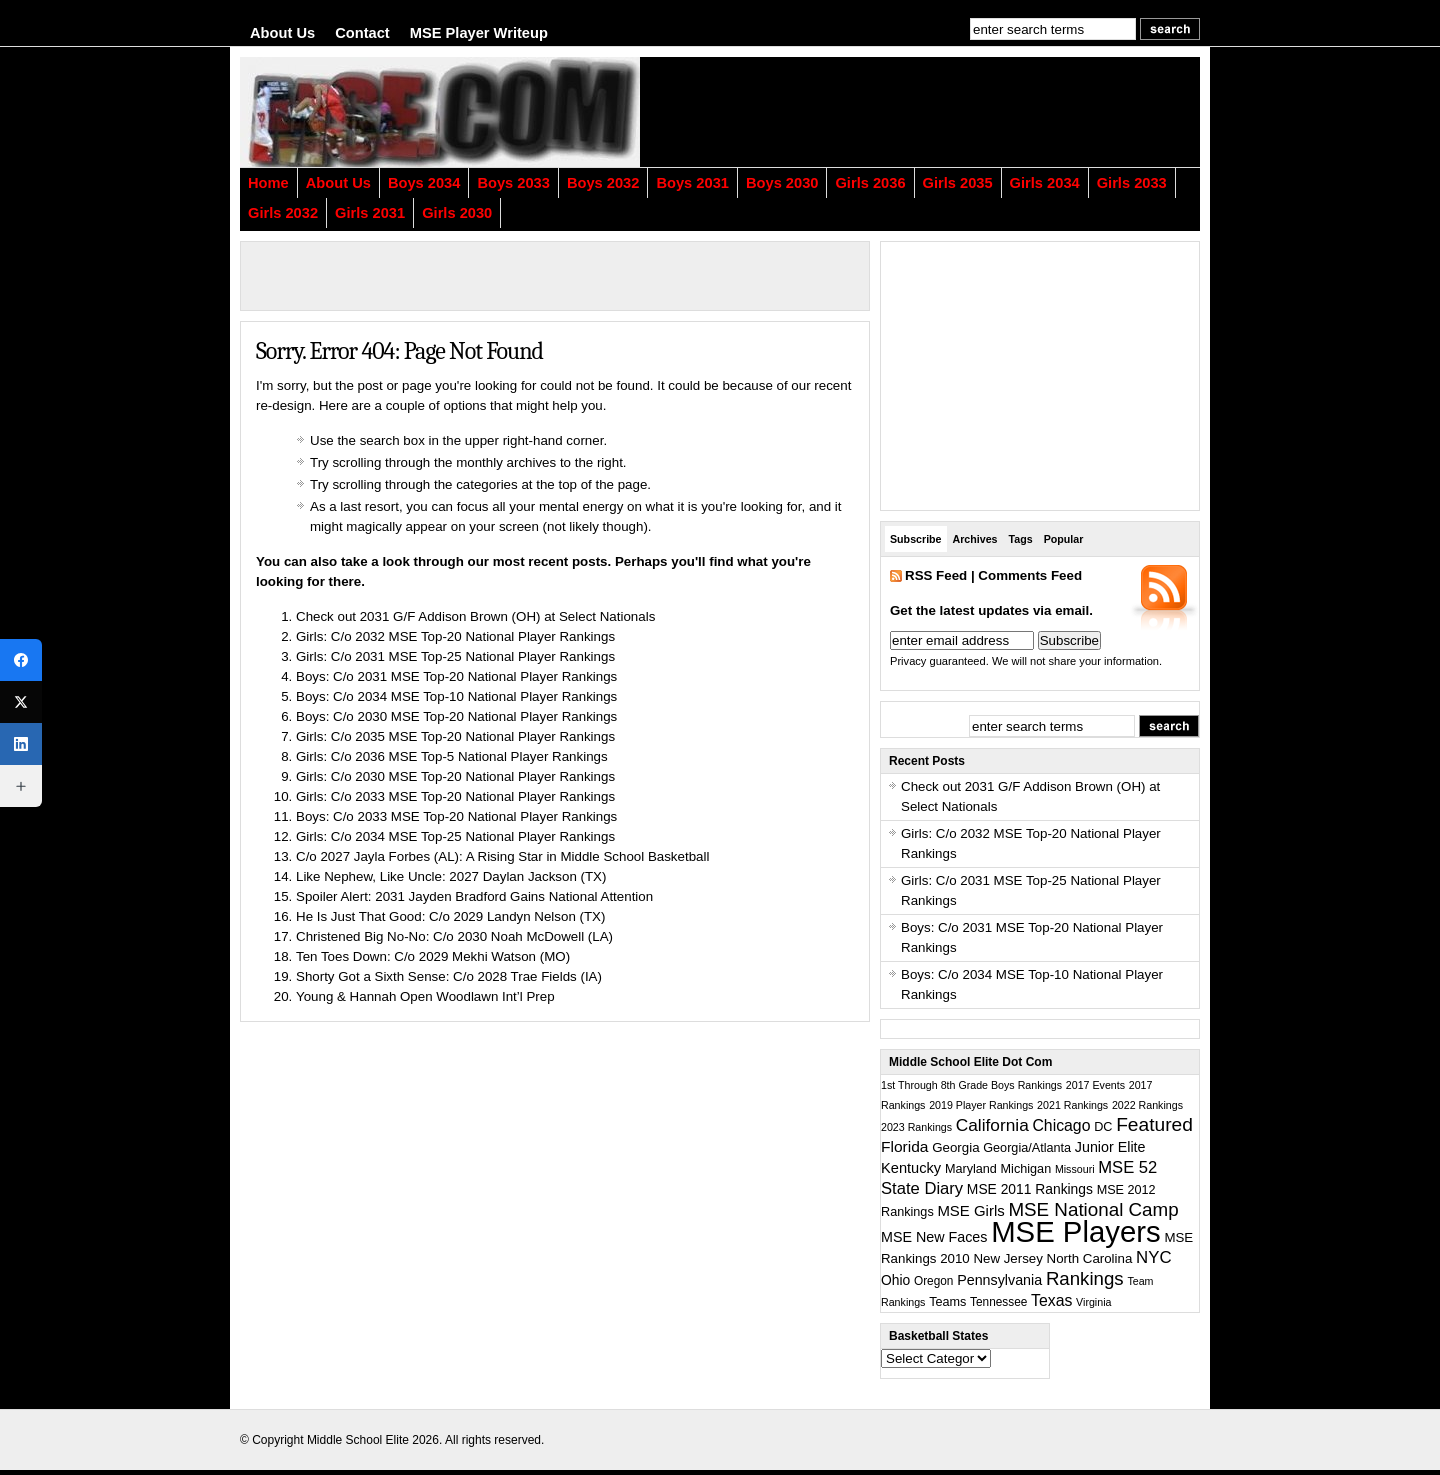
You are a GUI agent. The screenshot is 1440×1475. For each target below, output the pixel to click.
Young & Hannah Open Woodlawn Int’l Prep (425, 996)
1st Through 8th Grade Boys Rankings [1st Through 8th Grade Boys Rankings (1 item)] (971, 1085)
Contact (362, 33)
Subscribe (916, 539)
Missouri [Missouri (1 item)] (1075, 1169)
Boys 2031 (692, 183)
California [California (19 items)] (992, 1125)
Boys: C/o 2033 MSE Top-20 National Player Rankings (456, 816)
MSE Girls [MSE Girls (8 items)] (970, 1210)
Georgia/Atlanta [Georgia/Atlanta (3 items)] (1027, 1148)
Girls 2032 (283, 213)
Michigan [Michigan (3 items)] (1026, 1169)
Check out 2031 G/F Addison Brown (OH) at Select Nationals (475, 616)
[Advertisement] (955, 112)
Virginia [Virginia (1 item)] (1093, 1302)
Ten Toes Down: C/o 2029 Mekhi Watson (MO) (433, 956)
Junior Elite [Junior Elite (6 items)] (1110, 1147)
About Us (282, 33)
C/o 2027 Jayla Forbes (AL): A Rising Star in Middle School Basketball (502, 856)
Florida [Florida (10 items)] (905, 1146)
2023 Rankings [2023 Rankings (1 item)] (916, 1127)
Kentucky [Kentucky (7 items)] (911, 1168)
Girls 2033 (1132, 183)
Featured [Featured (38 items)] (1154, 1124)
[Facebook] (21, 660)
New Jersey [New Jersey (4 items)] (1007, 1258)
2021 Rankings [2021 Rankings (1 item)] (1072, 1105)
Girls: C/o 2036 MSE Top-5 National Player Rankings (452, 756)
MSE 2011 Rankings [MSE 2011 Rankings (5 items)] (1030, 1189)
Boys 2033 (513, 183)
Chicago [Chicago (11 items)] (1061, 1125)
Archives (975, 539)
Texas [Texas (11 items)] (1051, 1300)
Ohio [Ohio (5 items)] (895, 1280)
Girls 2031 (370, 213)
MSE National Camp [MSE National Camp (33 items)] (1093, 1209)
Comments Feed (1030, 575)
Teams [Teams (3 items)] (947, 1302)
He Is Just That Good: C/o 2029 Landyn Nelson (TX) (450, 916)
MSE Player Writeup (479, 33)
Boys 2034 (424, 183)
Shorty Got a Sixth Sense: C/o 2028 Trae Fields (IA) (449, 976)
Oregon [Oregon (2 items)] (934, 1281)
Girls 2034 (1045, 183)
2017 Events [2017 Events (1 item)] (1095, 1085)
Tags (1021, 539)
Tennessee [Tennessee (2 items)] (998, 1302)
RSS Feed (936, 575)
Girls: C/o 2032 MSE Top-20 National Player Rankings (455, 636)
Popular (1064, 539)
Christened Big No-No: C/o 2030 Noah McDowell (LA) (454, 936)
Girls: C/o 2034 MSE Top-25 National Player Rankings (455, 836)
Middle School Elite (358, 1440)
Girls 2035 (958, 183)
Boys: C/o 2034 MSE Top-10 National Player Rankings (456, 696)
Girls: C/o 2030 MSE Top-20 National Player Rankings (455, 776)
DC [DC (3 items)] (1103, 1127)
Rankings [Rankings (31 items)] (1085, 1278)
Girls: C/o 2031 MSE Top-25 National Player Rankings (455, 656)
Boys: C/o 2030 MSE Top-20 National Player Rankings (456, 716)
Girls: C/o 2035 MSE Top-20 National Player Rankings (455, 736)
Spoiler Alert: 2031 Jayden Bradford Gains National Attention (474, 896)
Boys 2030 (782, 183)
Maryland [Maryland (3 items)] (971, 1169)
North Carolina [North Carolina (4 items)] (1090, 1258)
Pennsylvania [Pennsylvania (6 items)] (999, 1280)
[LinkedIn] (21, 744)
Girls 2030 (457, 213)
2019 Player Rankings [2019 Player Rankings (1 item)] (981, 1105)
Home (268, 183)
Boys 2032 (603, 183)
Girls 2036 (870, 183)
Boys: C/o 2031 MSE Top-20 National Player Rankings (456, 676)
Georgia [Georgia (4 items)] (955, 1147)
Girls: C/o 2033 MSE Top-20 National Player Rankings (455, 796)
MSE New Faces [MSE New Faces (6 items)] (934, 1237)
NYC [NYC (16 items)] (1154, 1257)
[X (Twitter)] (21, 702)
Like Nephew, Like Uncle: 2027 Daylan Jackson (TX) (451, 876)
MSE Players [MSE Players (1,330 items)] (1076, 1231)
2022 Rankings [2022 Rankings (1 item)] (1147, 1105)
